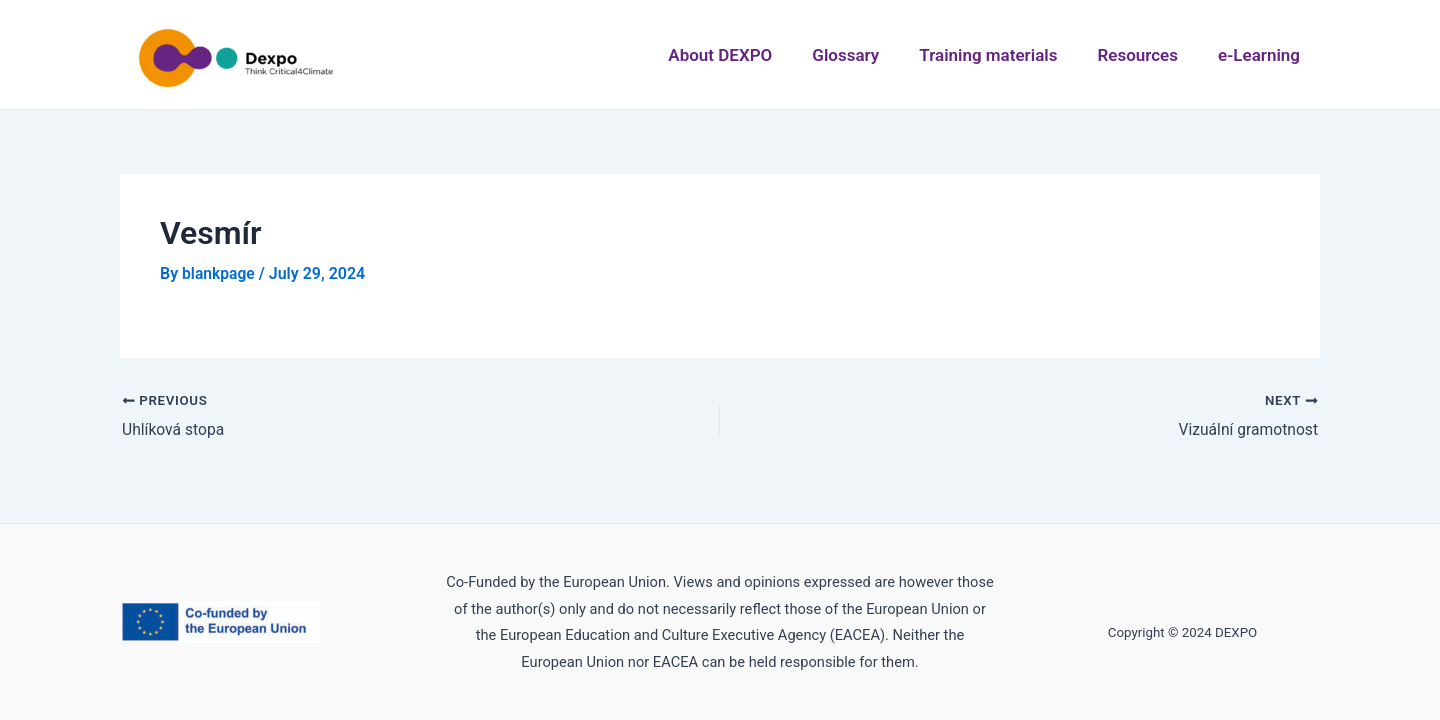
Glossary (878, 55)
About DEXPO (762, 55)
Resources (1152, 55)
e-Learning (1265, 55)
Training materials (1012, 55)
